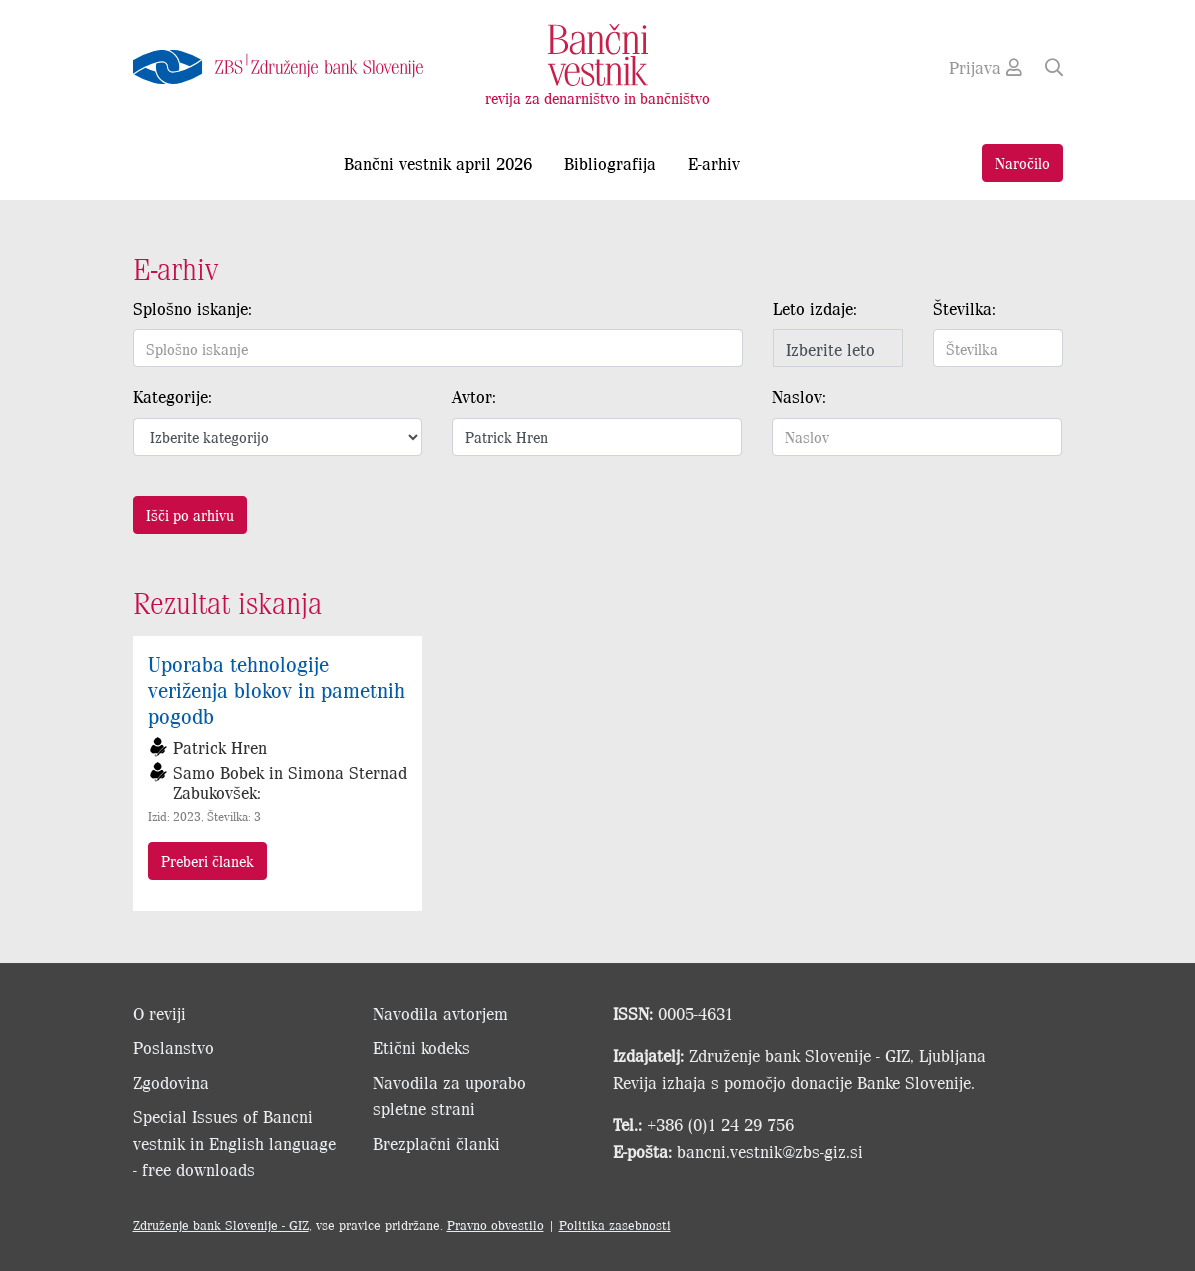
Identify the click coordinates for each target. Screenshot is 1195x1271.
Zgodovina (171, 1082)
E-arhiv (714, 163)
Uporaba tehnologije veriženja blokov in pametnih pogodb (276, 689)
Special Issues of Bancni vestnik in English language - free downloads (234, 1142)
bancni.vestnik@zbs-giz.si (770, 1151)
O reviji (159, 1013)
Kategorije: (172, 396)
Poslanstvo (173, 1047)
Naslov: (799, 396)
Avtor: (474, 396)
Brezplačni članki (436, 1143)
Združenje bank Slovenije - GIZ (221, 1224)
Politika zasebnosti (615, 1224)
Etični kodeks (421, 1047)
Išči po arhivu (190, 514)
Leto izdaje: (815, 308)
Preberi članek (207, 860)
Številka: (964, 308)
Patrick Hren (220, 747)
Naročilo (1022, 162)
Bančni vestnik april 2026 (438, 163)
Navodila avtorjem (440, 1013)
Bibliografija (610, 163)
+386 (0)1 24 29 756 (720, 1124)
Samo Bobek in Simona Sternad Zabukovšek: (290, 782)
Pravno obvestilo (495, 1224)
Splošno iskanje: (192, 308)
